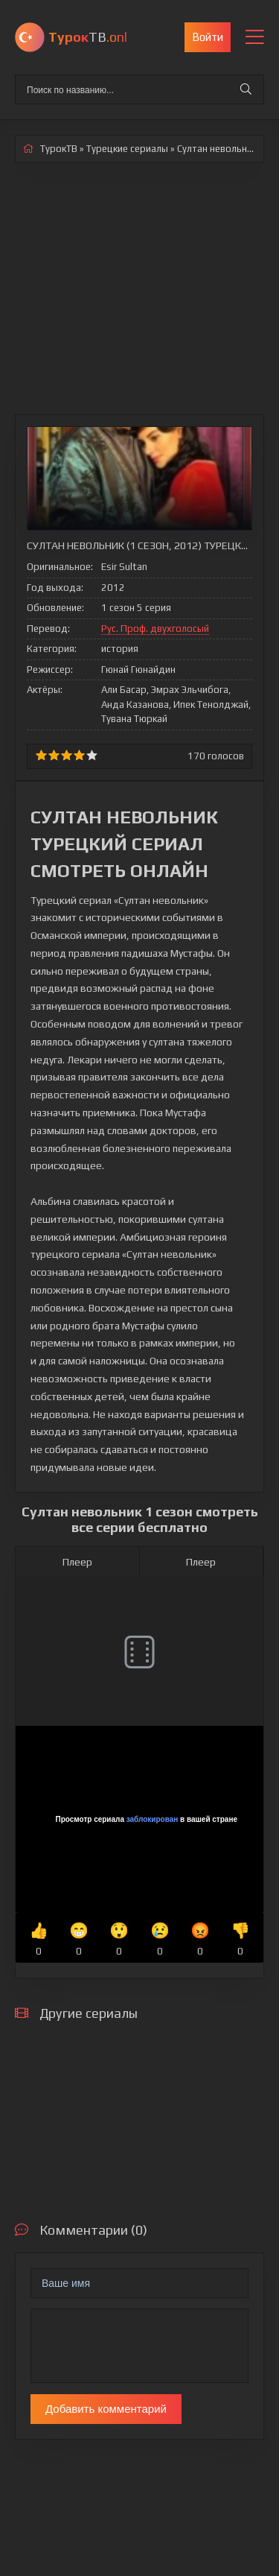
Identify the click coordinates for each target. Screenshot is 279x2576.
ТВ (87, 37)
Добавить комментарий (106, 2408)
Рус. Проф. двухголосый (155, 628)
